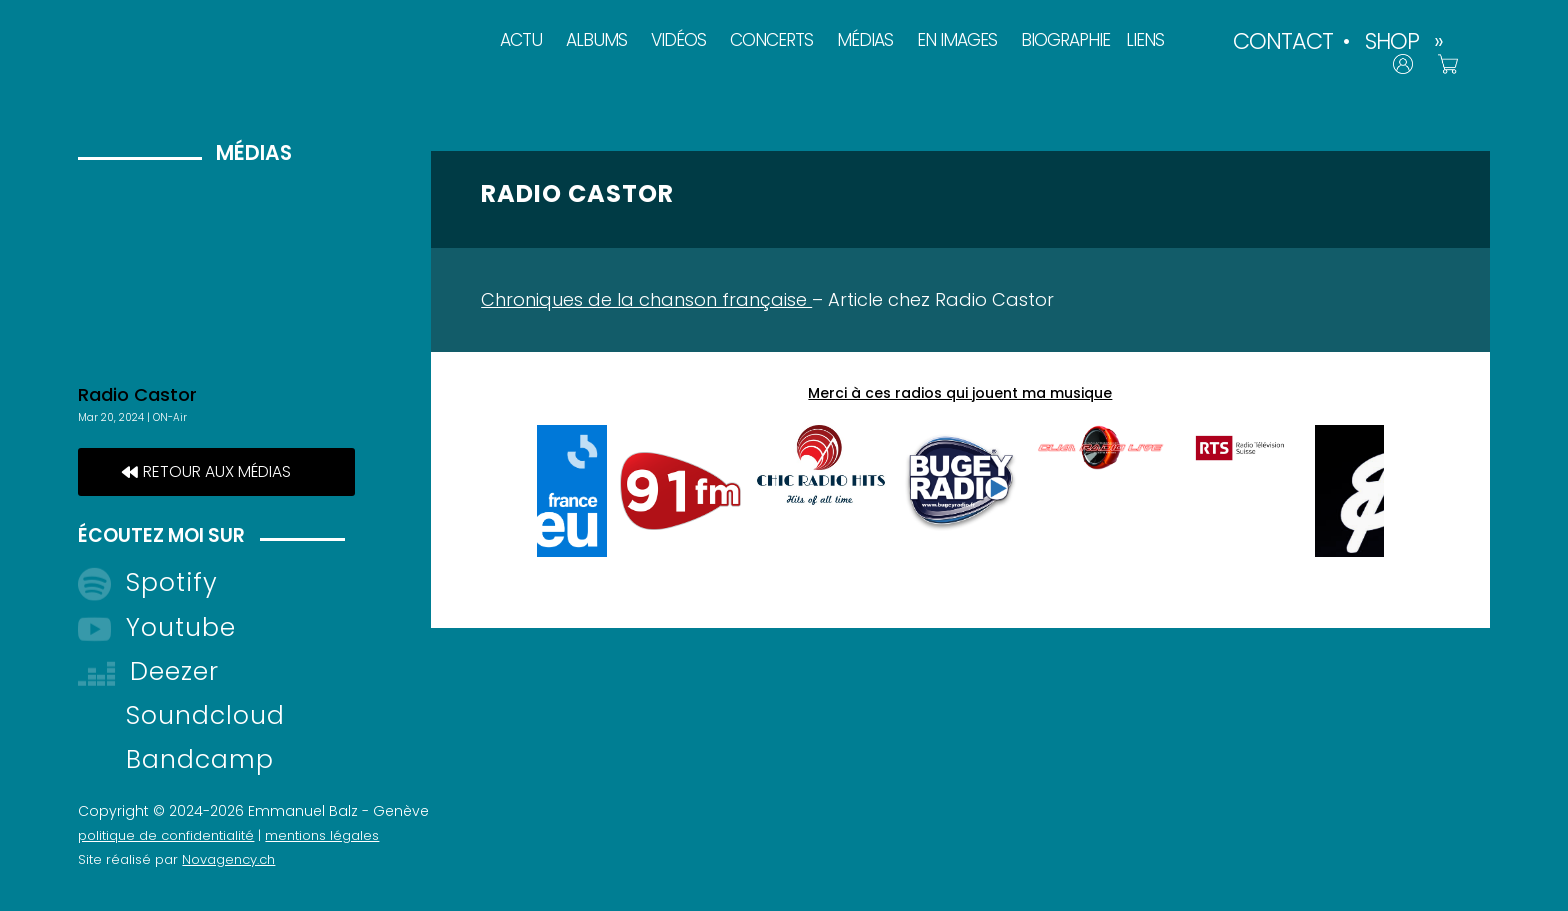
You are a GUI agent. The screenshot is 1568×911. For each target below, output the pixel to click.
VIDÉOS (678, 40)
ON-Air (170, 417)
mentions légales (322, 835)
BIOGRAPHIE (1065, 40)
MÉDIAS (865, 40)
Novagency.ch (228, 859)
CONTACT (1283, 41)
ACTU (521, 40)
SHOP (1392, 41)
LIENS (1145, 40)
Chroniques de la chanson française (646, 299)
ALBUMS (596, 40)
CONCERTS (771, 40)
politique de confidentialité (166, 835)
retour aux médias (217, 471)
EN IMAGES (957, 40)
